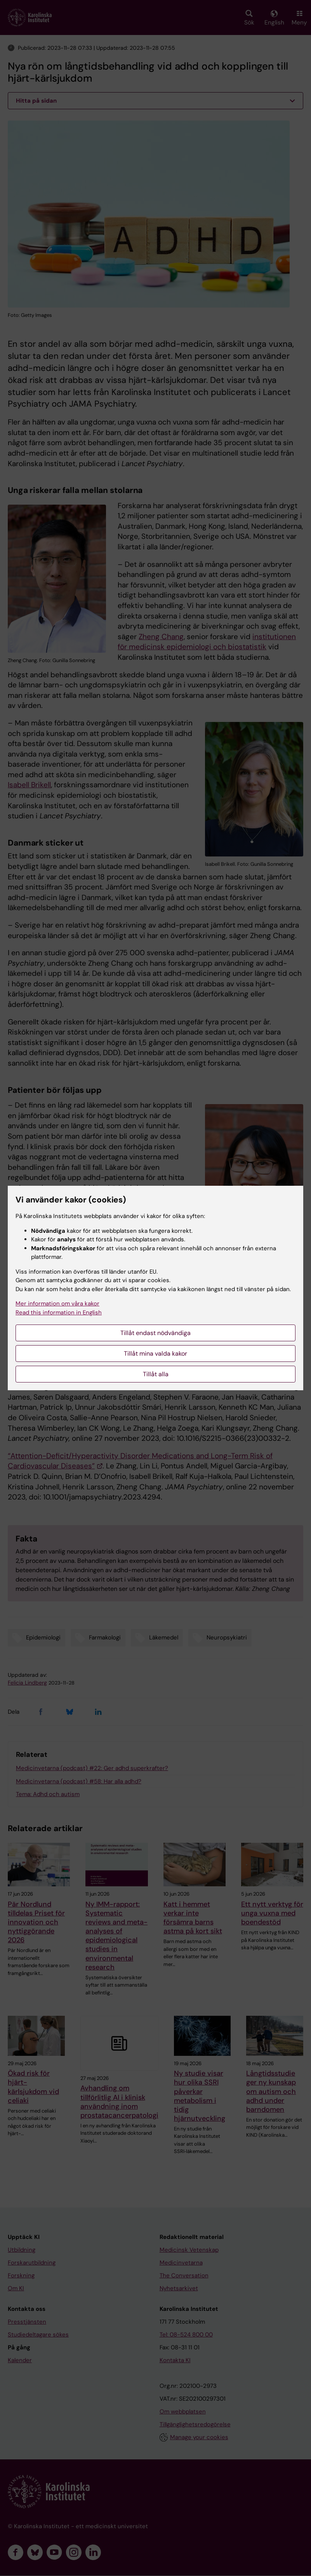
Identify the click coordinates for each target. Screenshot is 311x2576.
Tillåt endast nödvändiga (155, 1333)
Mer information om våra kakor (57, 1303)
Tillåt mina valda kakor (155, 1353)
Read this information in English (59, 1312)
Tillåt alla (156, 1374)
